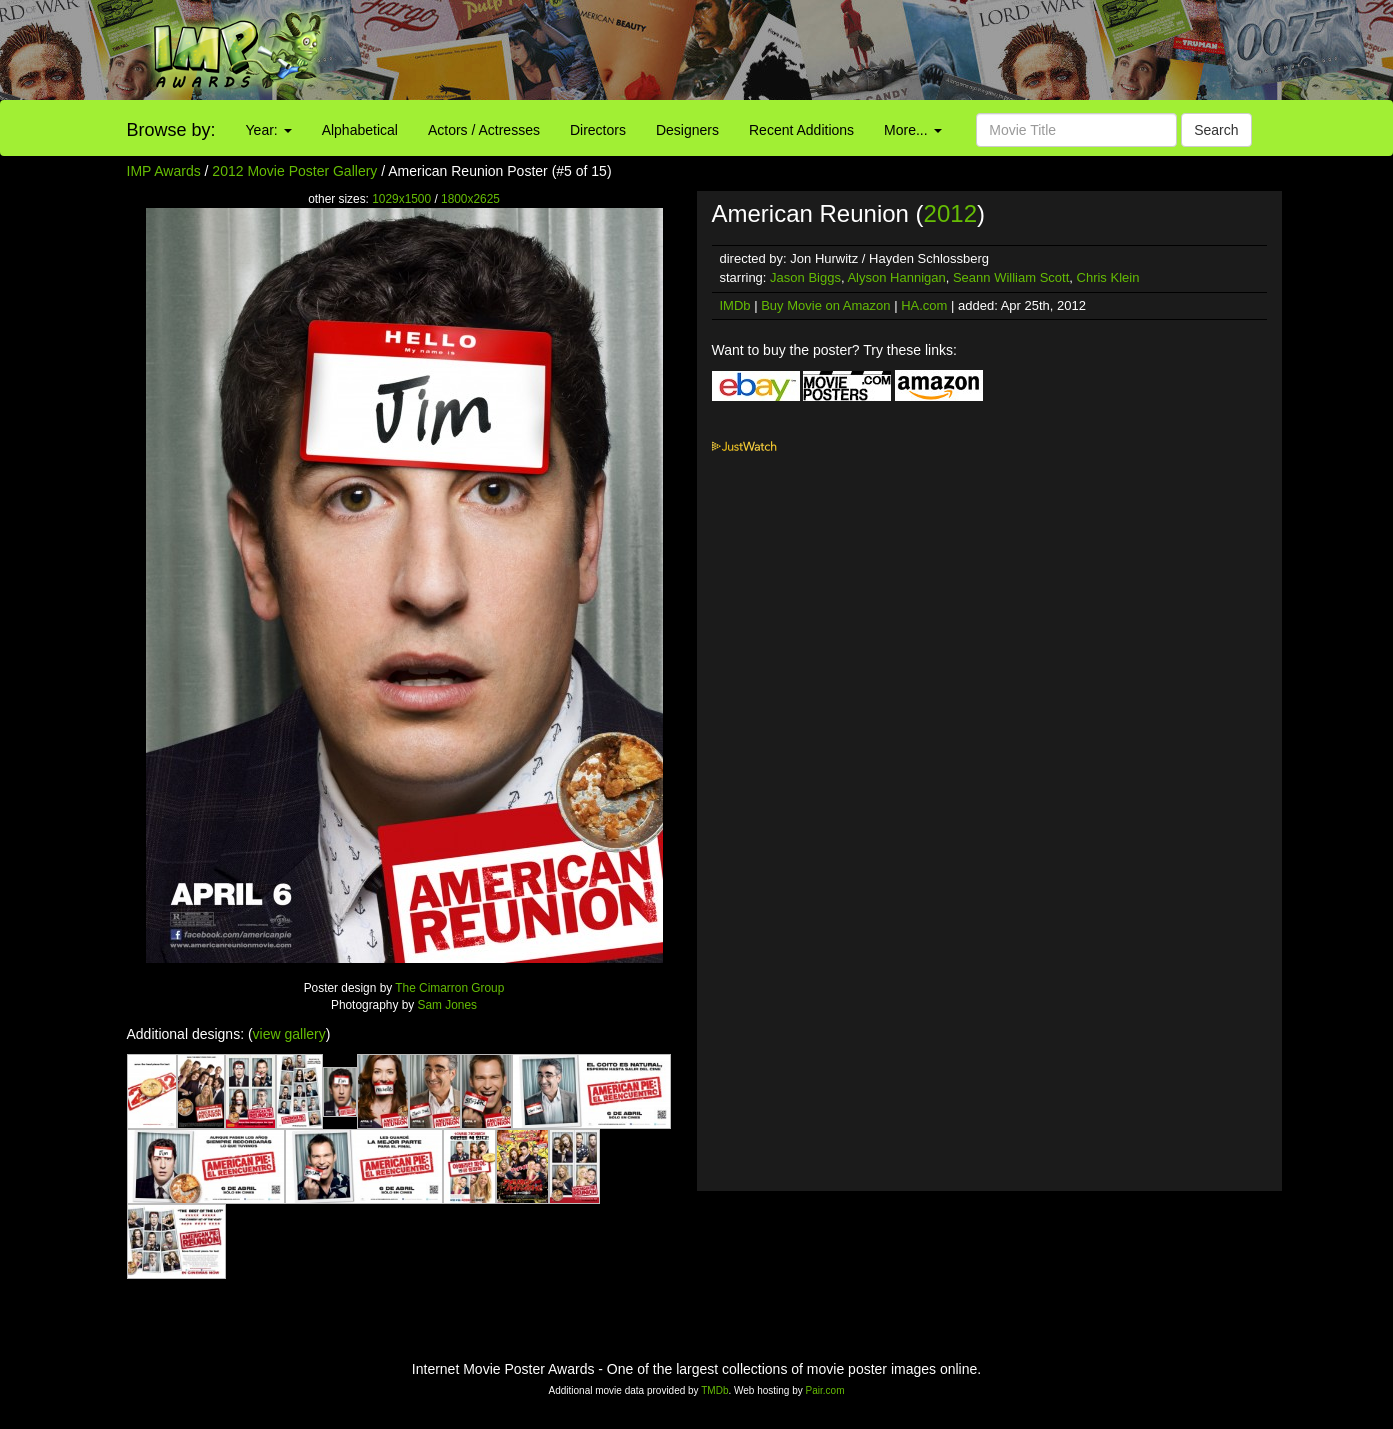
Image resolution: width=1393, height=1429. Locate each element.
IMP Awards (164, 171)
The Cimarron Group (449, 988)
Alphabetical (360, 130)
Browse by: (171, 130)
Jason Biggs (805, 277)
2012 (950, 213)
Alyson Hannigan (896, 277)
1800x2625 (470, 199)
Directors (598, 130)
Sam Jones (447, 1005)
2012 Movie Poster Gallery (294, 171)
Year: (269, 130)
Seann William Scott (1011, 277)
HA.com (924, 305)
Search (1216, 130)
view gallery (289, 1034)
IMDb (735, 305)
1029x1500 (401, 199)
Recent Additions (801, 130)
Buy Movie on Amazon (825, 305)
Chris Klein (1108, 277)
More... (912, 130)
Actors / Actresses (484, 130)
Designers (687, 130)
